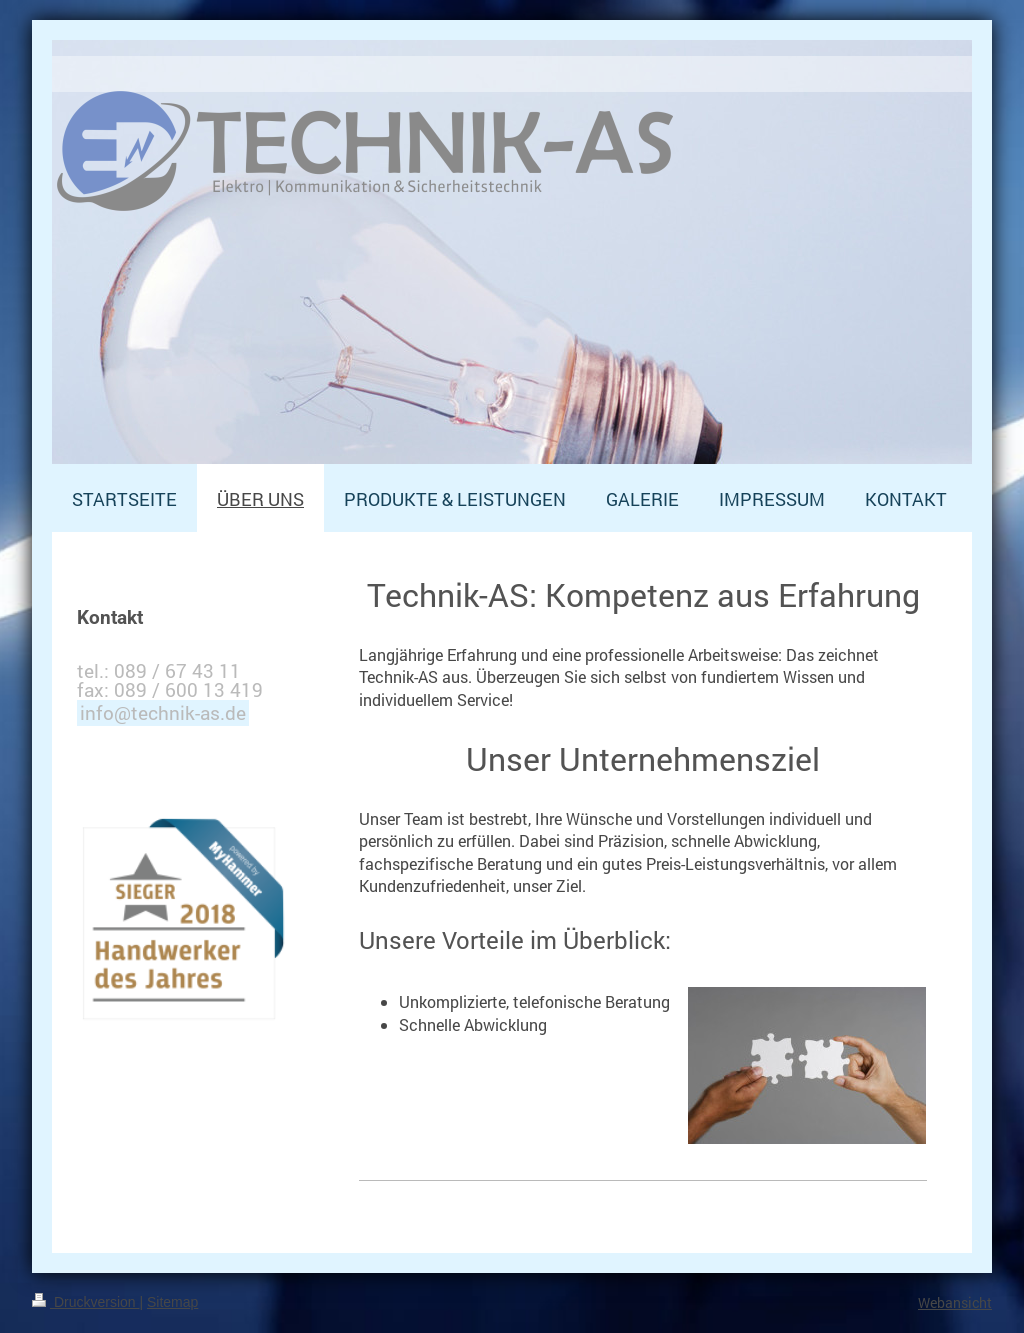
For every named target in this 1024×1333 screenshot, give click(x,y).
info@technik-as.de (163, 712)
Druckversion (85, 1302)
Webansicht (955, 1302)
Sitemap (172, 1302)
